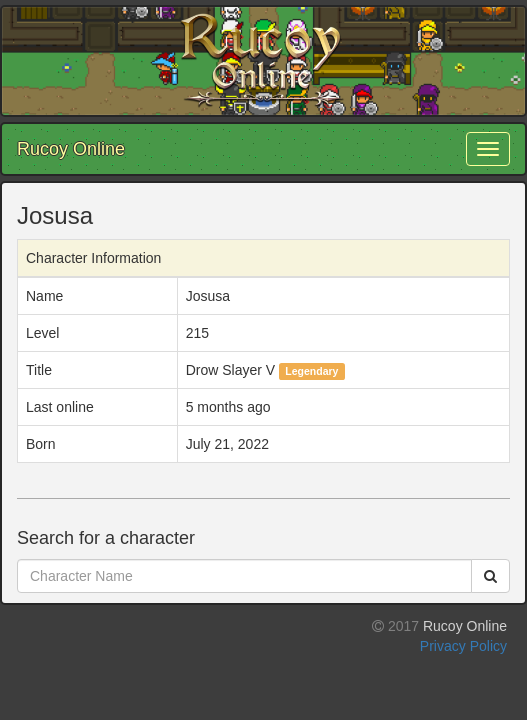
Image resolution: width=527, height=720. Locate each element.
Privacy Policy (463, 646)
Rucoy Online (71, 149)
